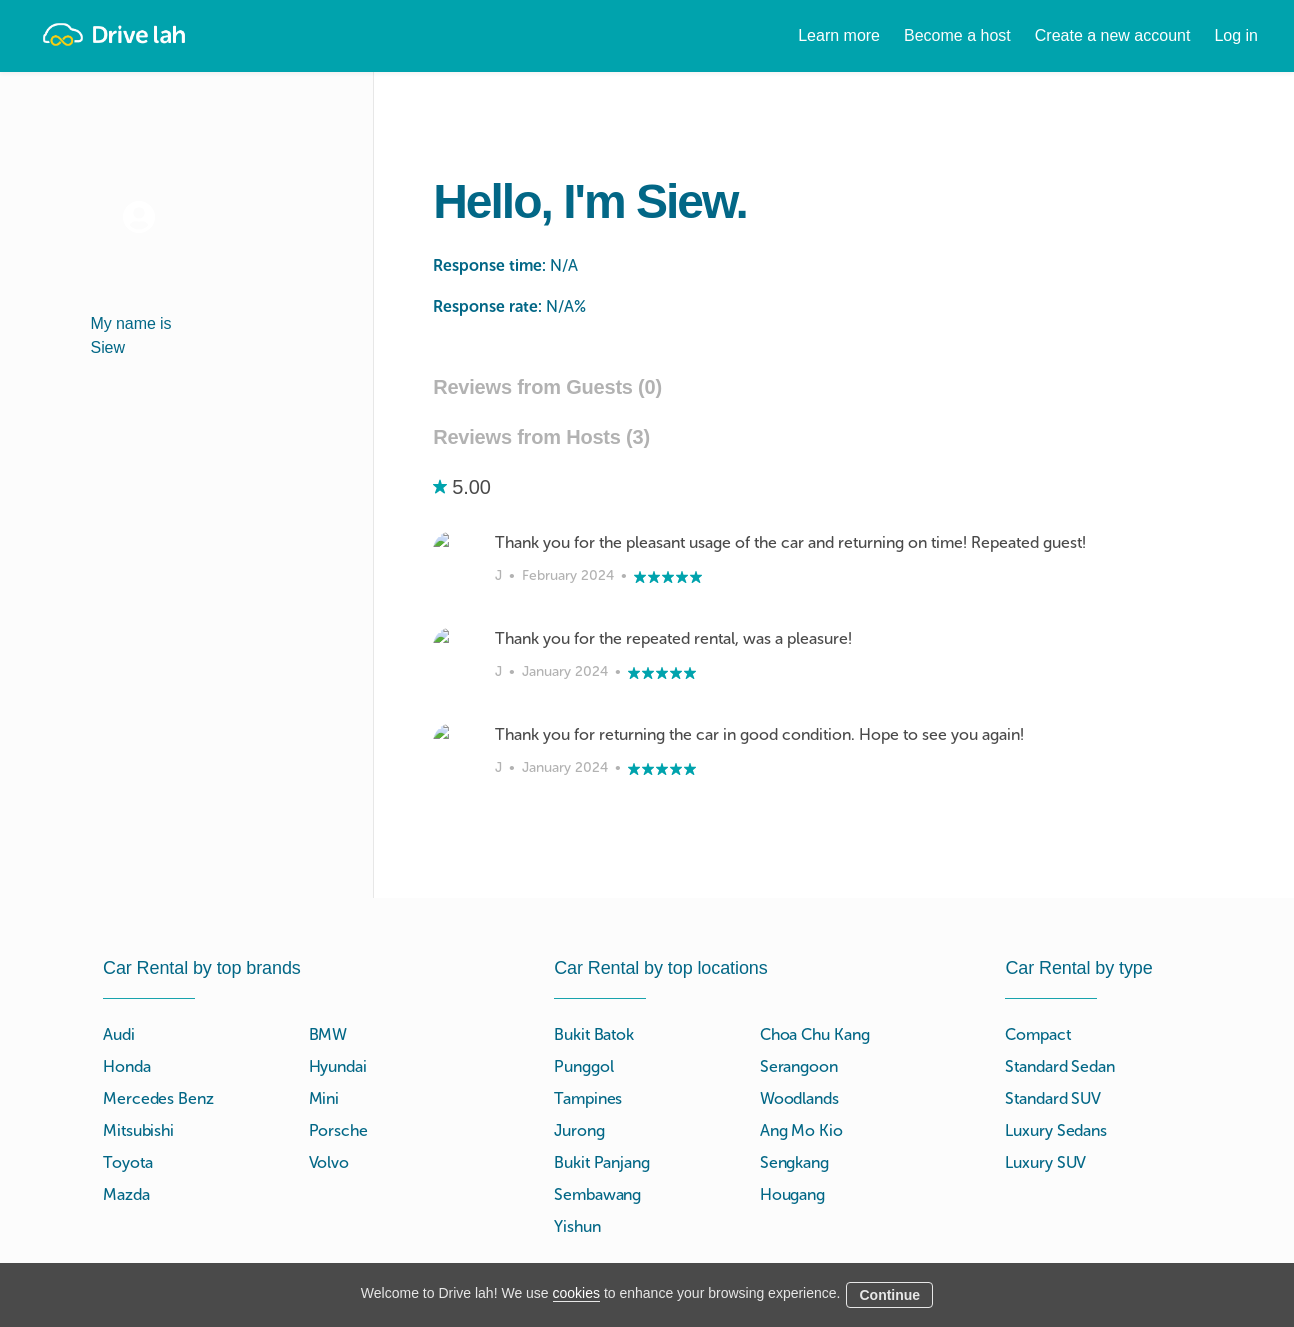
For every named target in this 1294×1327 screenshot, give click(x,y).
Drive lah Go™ (604, 1213)
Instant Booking (607, 1237)
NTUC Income (946, 1165)
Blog (740, 1261)
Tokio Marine (942, 1141)
